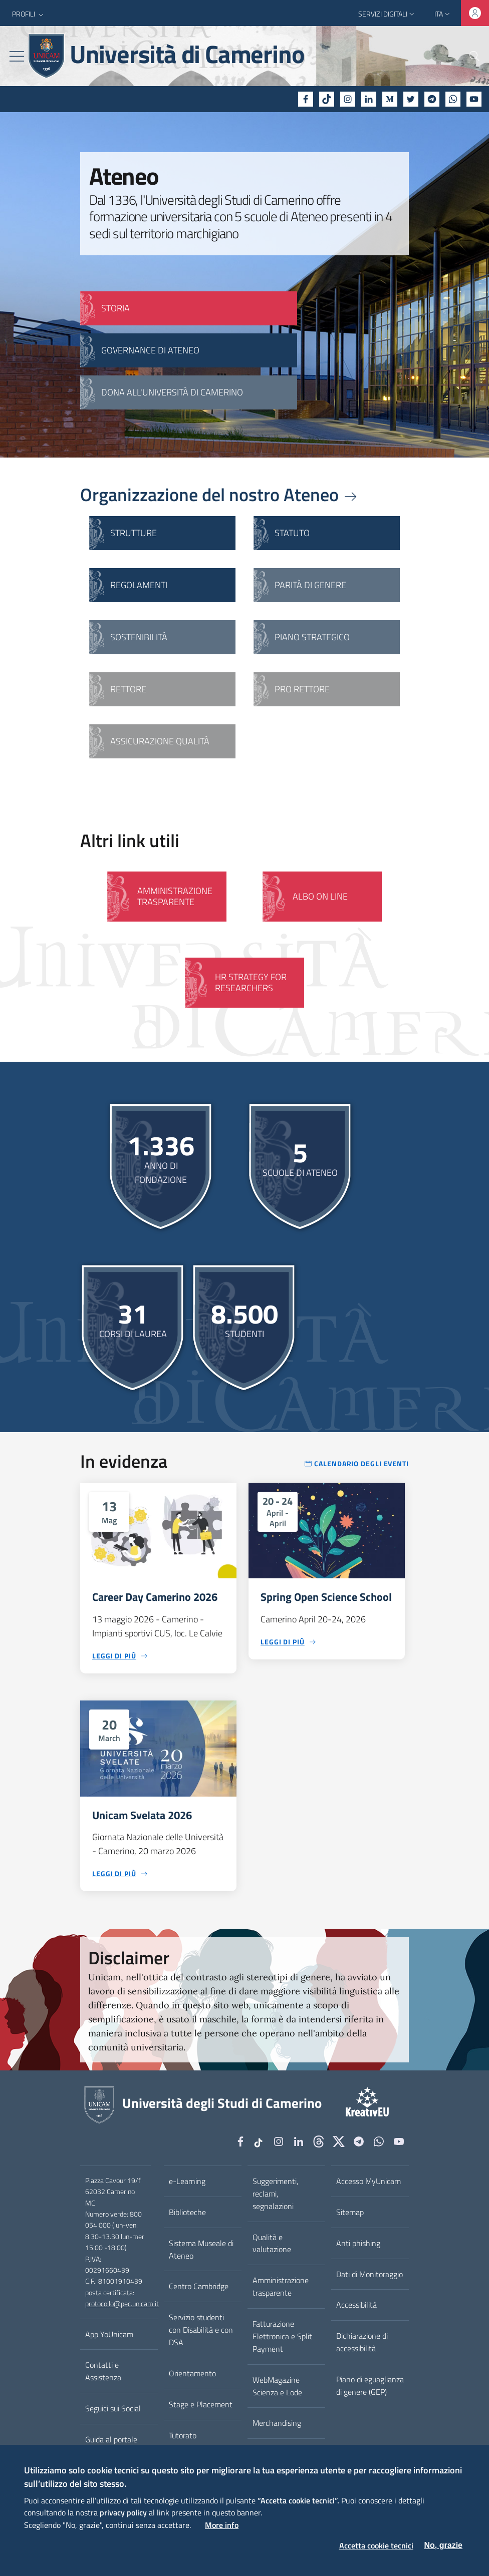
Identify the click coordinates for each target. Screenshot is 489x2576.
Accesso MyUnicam (368, 2181)
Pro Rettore (302, 689)
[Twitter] (410, 99)
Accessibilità (356, 2305)
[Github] (319, 2142)
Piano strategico (312, 637)
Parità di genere (310, 585)
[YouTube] (473, 99)
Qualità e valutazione (272, 2243)
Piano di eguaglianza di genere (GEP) (370, 2385)
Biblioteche (187, 2212)
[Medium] (389, 99)
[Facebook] (305, 99)
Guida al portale (111, 2439)
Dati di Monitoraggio (369, 2274)
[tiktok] (326, 99)
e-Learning (187, 2181)
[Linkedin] (368, 99)
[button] (29, 14)
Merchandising (277, 2423)
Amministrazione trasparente (281, 2286)
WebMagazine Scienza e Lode (277, 2386)
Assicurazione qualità (159, 741)
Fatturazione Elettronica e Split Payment (282, 2336)
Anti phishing (358, 2243)
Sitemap (350, 2212)
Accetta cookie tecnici (376, 2545)
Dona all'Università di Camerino (172, 392)
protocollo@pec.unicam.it (122, 2303)
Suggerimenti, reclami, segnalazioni (275, 2193)
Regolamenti (138, 585)
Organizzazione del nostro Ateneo (219, 494)
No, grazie (443, 2545)
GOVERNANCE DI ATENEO (150, 350)
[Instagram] (347, 99)
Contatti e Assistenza (103, 2371)
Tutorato (182, 2435)
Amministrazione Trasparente (174, 896)
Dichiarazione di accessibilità (362, 2342)
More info (221, 2525)
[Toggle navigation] (17, 56)
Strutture (133, 533)
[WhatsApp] (452, 99)
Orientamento (192, 2373)
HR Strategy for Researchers (251, 982)
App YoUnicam (109, 2334)
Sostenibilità (138, 637)
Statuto (292, 533)
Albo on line (320, 896)
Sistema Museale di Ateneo (201, 2249)
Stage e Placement (200, 2404)
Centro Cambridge (198, 2286)
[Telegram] (431, 99)
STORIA (115, 308)
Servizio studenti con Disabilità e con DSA (201, 2329)
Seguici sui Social (113, 2408)
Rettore (128, 689)
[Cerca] (468, 56)
